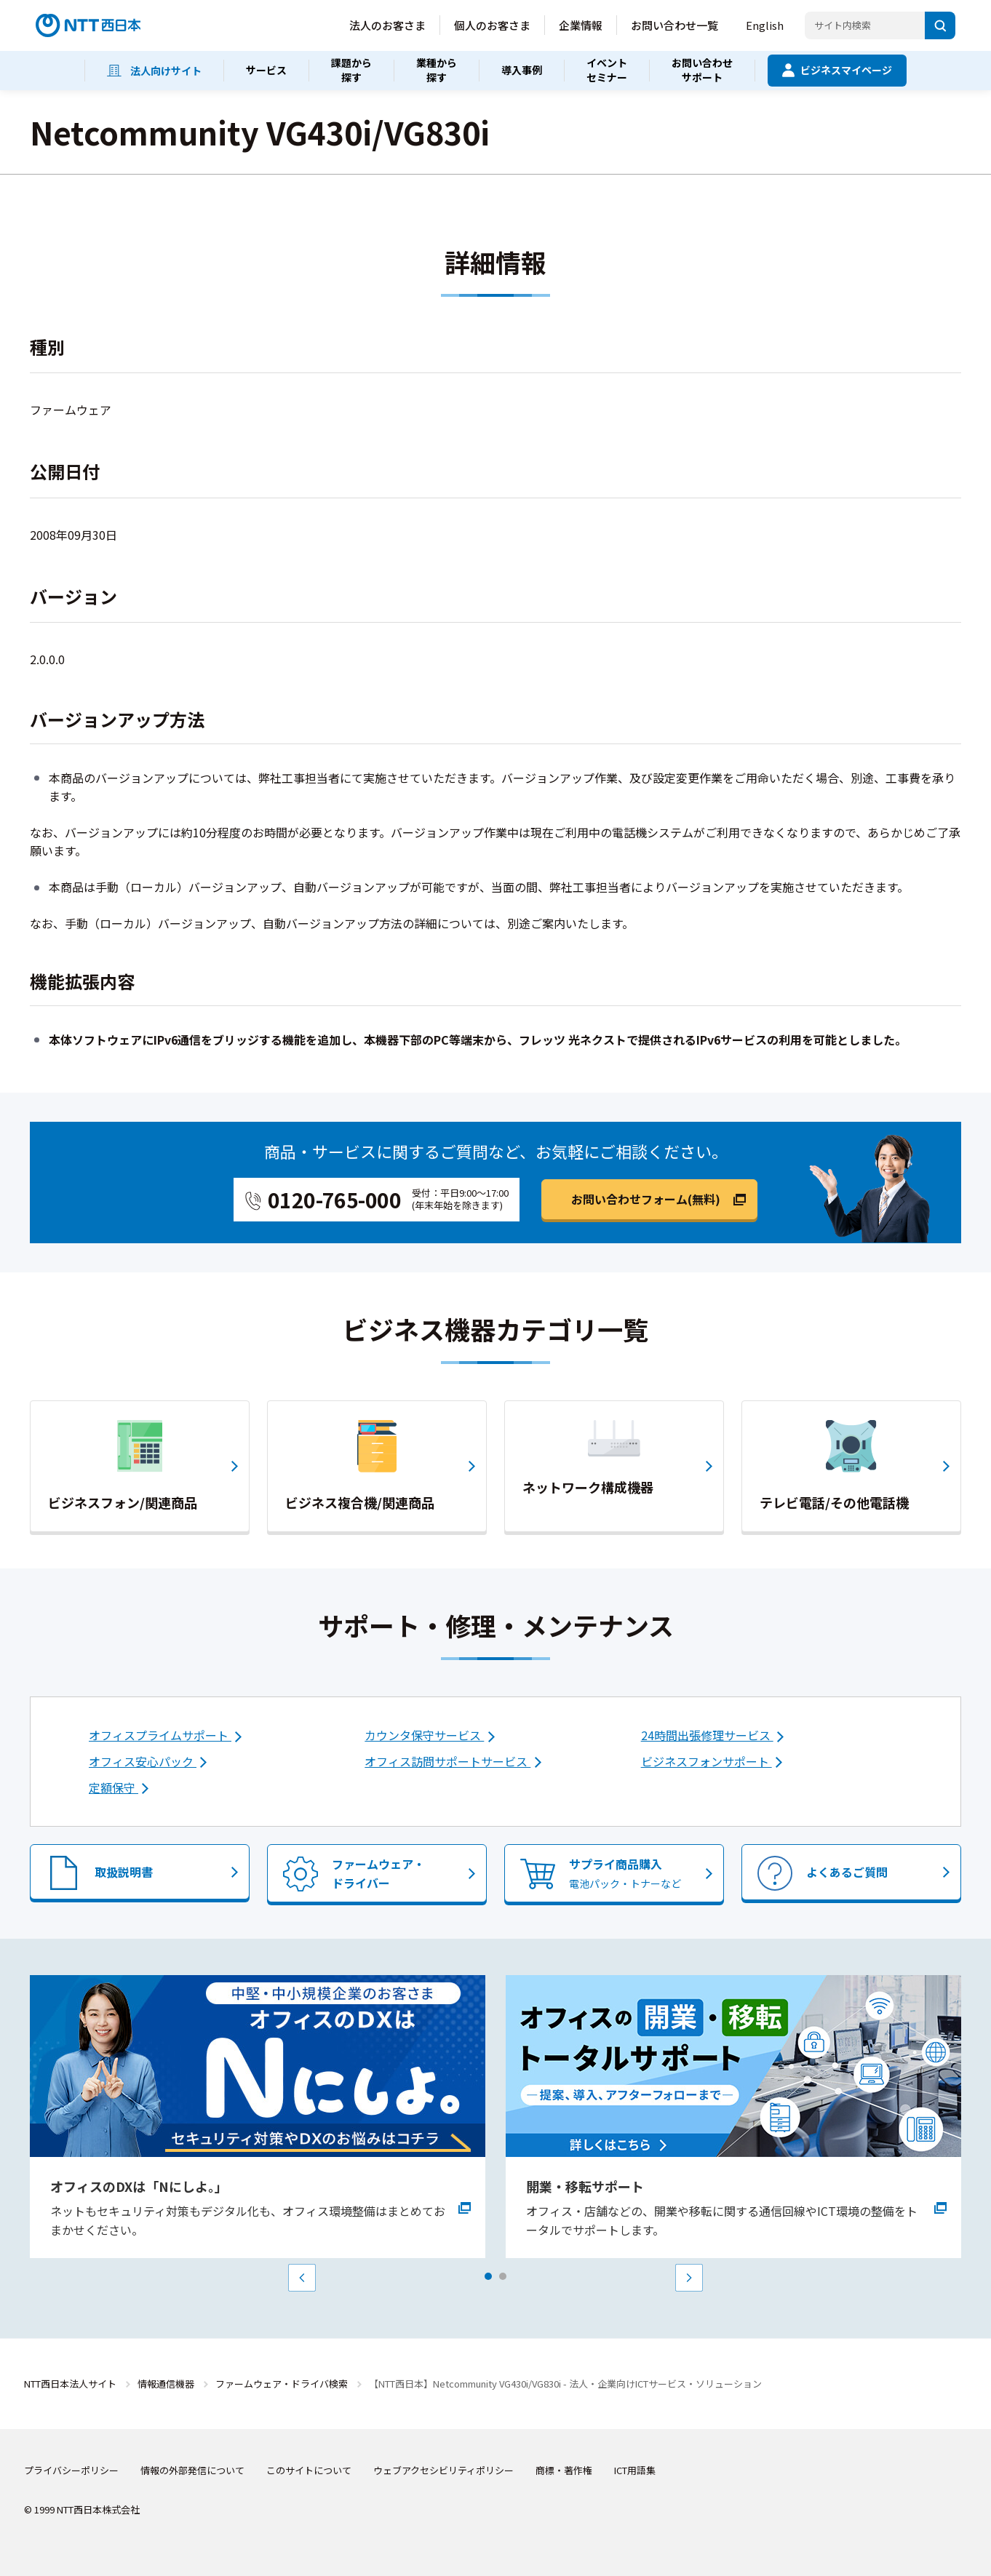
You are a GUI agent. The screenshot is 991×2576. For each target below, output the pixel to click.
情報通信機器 (166, 2383)
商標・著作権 (564, 2470)
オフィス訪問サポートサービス (447, 1761)
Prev (302, 2278)
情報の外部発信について (192, 2470)
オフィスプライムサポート (160, 1735)
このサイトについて (308, 2470)
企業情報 (580, 25)
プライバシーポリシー (71, 2470)
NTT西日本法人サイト (70, 2383)
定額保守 (113, 1787)
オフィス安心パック (142, 1761)
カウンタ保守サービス (424, 1735)
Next (689, 2278)
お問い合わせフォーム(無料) (645, 1199)
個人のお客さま (492, 25)
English (765, 25)
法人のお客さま (387, 25)
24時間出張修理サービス (707, 1735)
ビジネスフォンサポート (706, 1761)
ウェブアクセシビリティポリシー (443, 2470)
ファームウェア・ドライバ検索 (281, 2383)
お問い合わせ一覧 (674, 25)
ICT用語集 (635, 2470)
